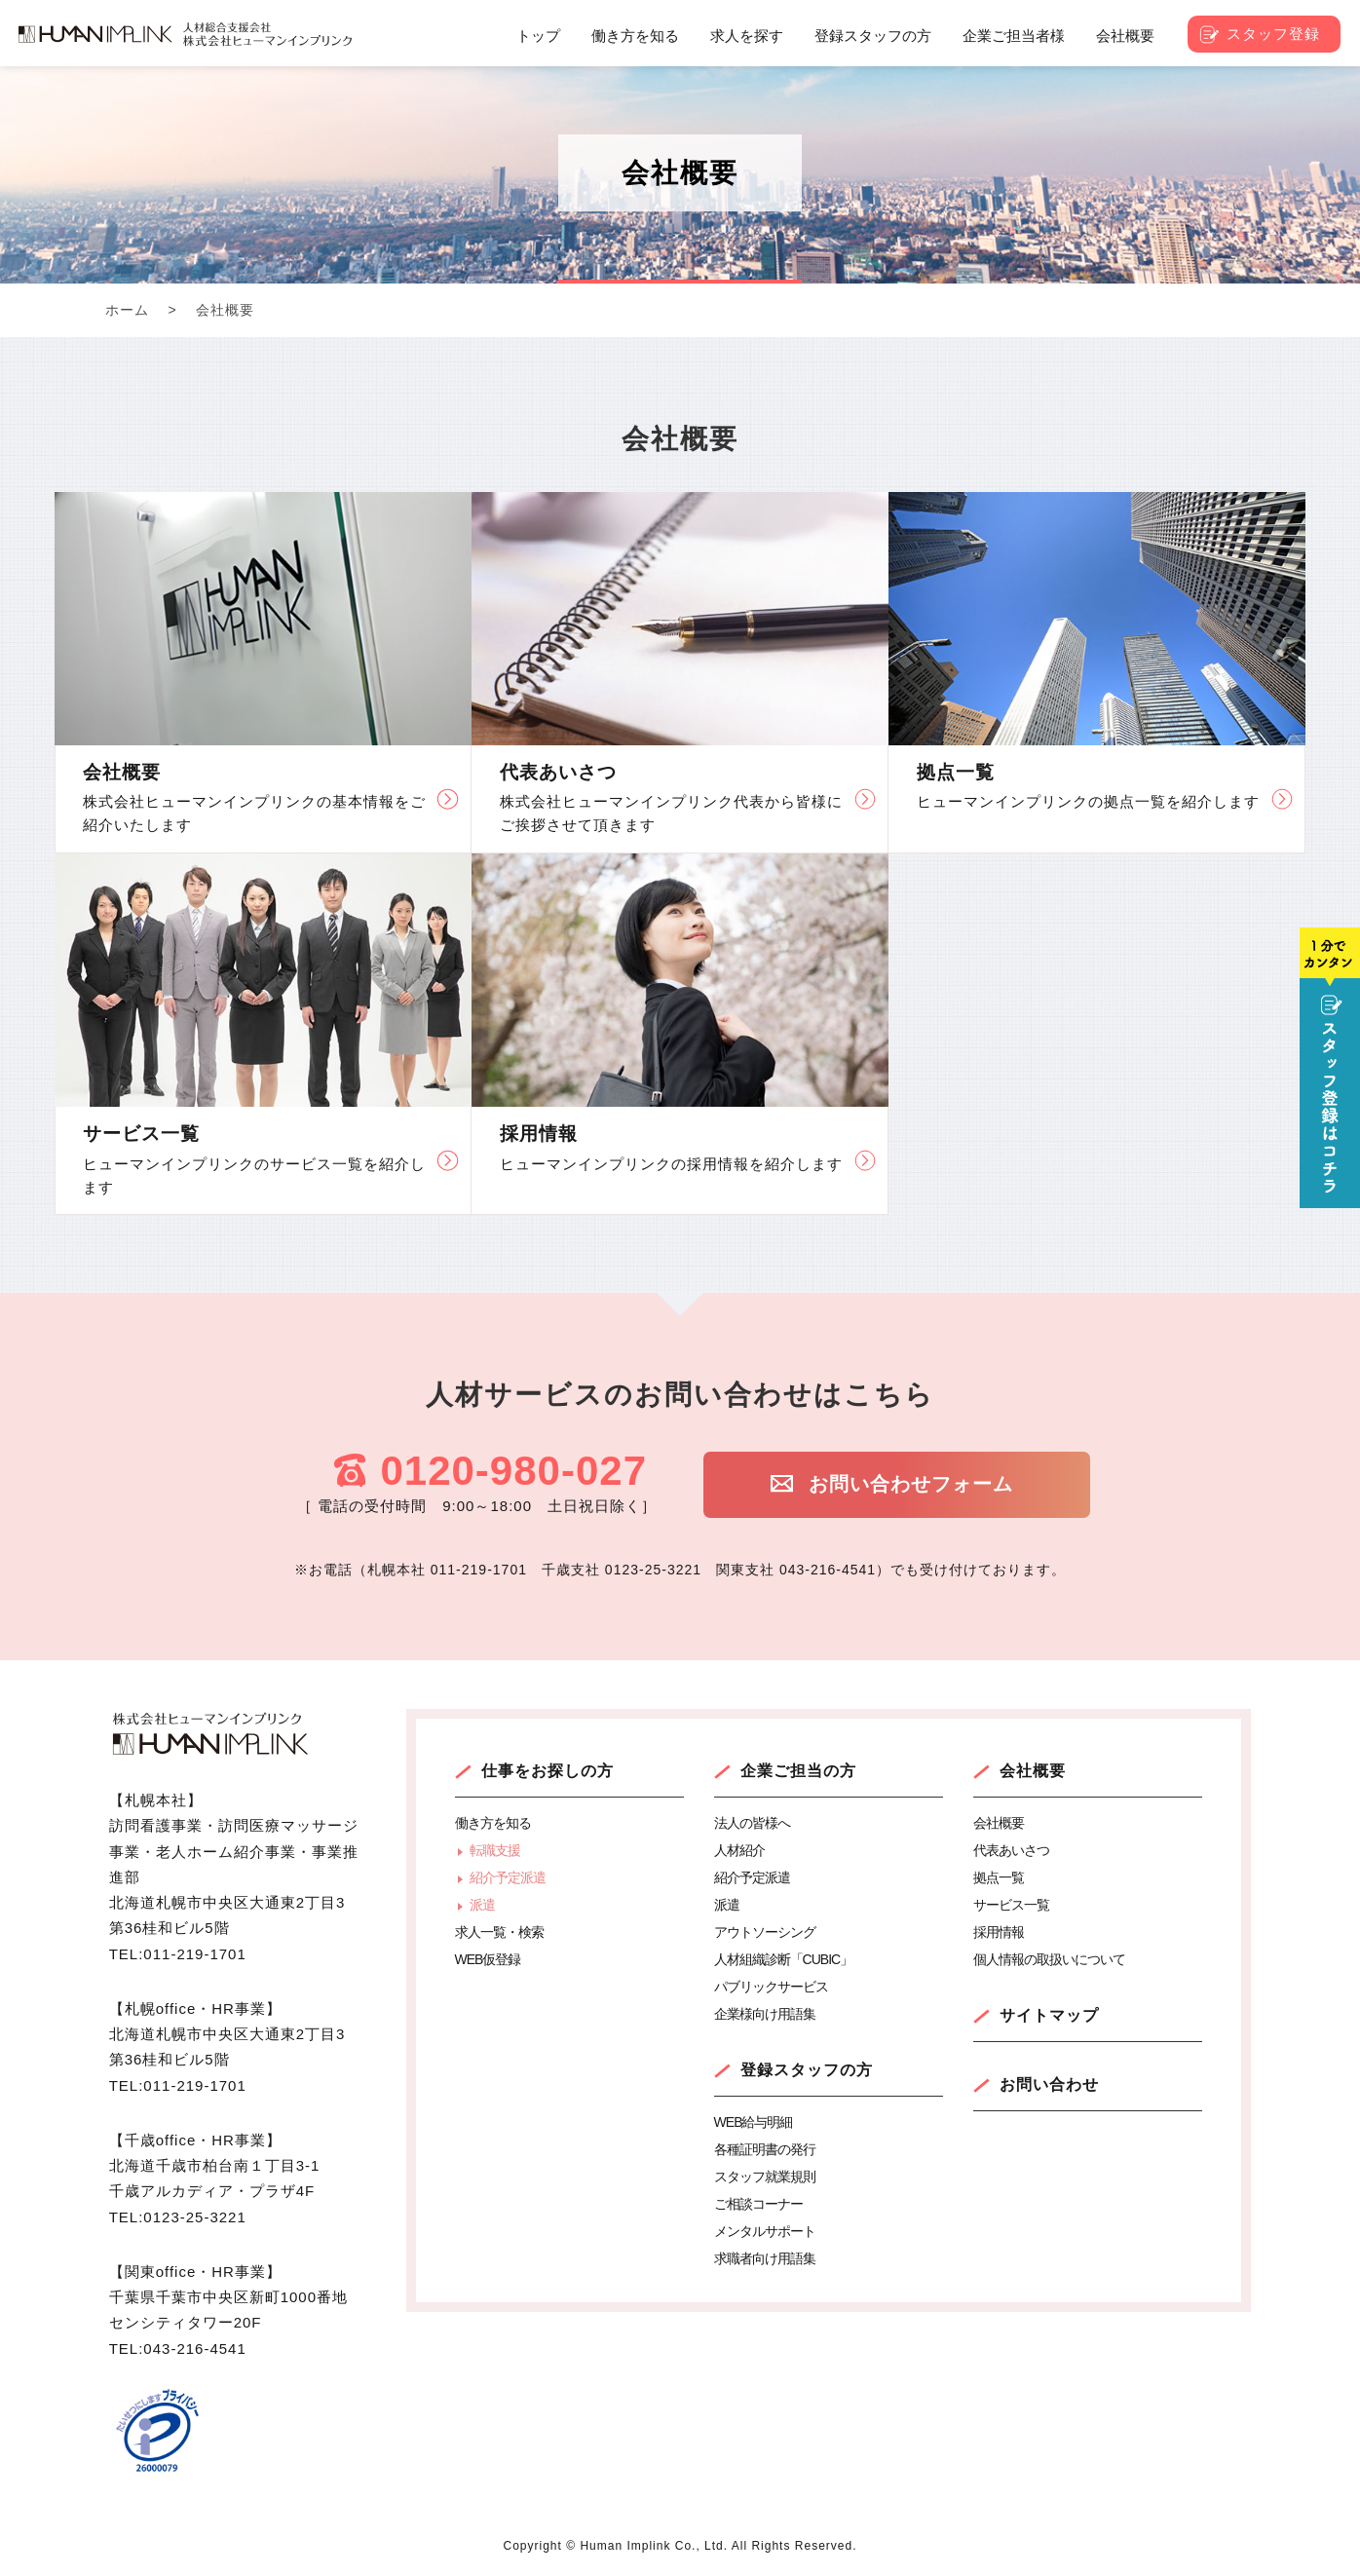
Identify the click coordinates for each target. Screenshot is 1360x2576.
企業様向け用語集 (764, 2014)
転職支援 (495, 1850)
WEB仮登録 (488, 1959)
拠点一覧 (998, 1877)
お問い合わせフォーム (909, 1485)
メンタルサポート (764, 2231)
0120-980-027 (513, 1471)
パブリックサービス (771, 1986)
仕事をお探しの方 (547, 1770)
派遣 (482, 1905)
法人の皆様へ (752, 1823)
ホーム (127, 310)
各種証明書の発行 (764, 2149)
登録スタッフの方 (806, 2070)
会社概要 (1033, 1770)
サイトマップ (1049, 2015)
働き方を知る (493, 1823)
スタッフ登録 (1273, 33)
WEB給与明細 (753, 2122)
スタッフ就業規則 (764, 2176)
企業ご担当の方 (798, 1770)
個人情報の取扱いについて (1049, 1959)
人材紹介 (739, 1850)
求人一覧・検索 (499, 1932)
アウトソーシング (764, 1932)
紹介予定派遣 (508, 1877)
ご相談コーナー (758, 2204)
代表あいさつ (1011, 1850)
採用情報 (998, 1932)
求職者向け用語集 (764, 2258)
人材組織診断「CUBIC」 (783, 1959)
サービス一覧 (1011, 1905)
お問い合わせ (1049, 2084)
